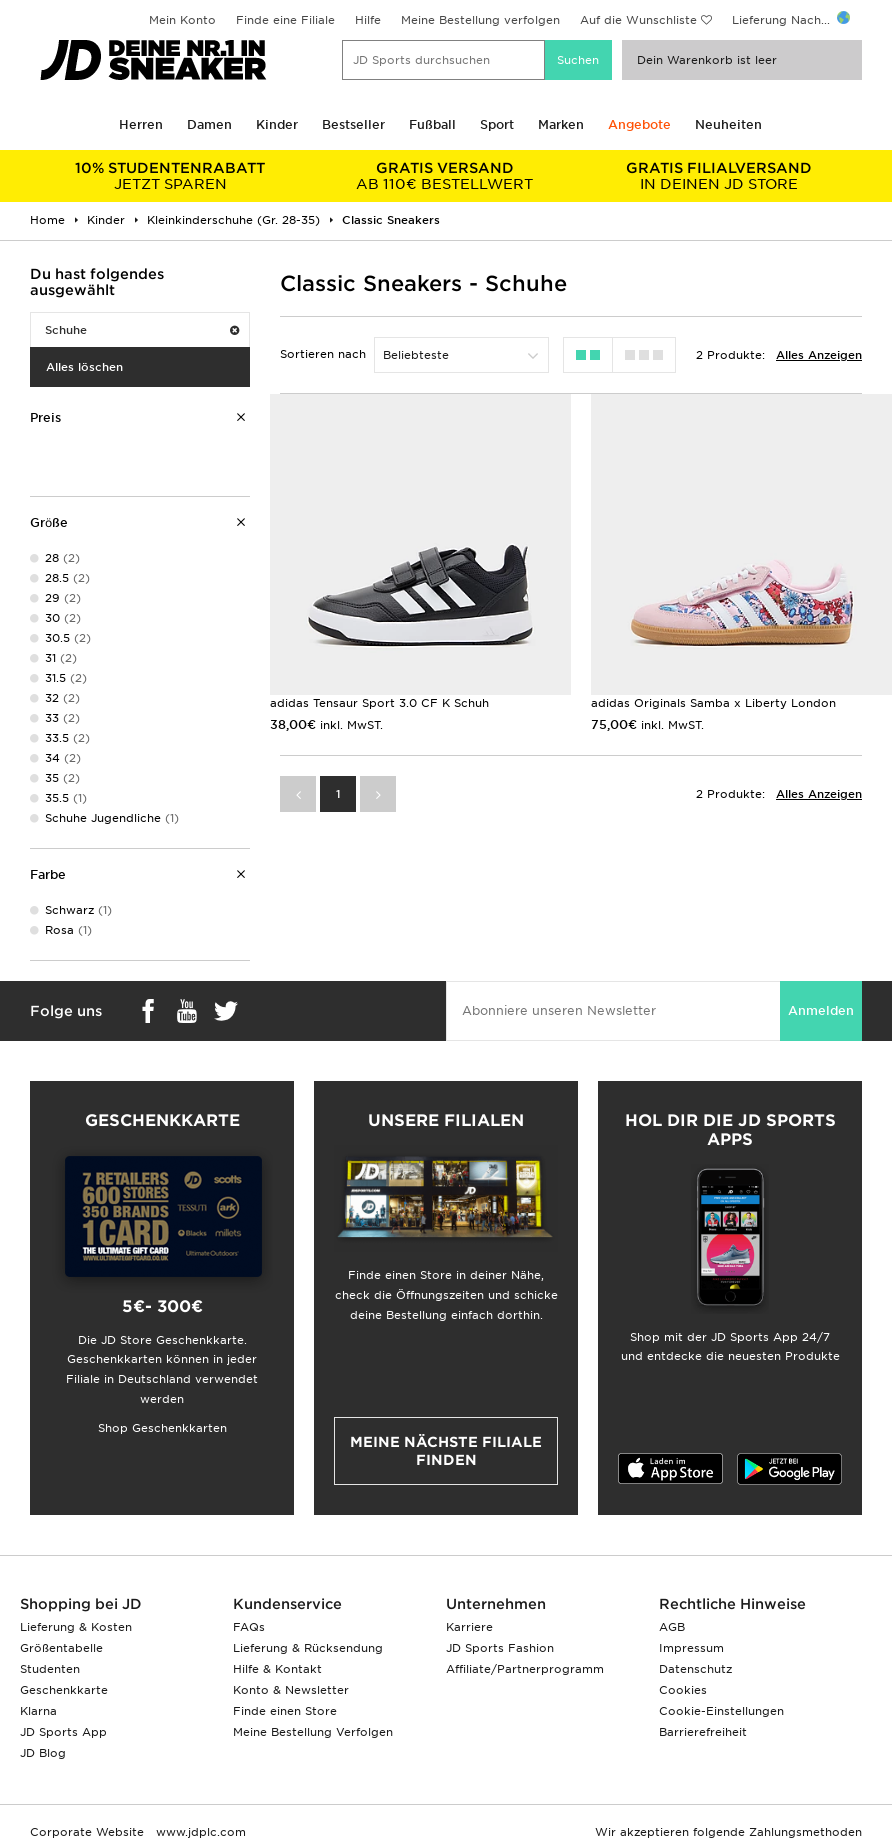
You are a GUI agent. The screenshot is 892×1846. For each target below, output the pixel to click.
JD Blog (43, 1753)
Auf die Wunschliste (638, 20)
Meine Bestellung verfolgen (480, 20)
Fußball (432, 124)
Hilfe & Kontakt (277, 1669)
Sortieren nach (323, 354)
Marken (561, 124)
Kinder (277, 124)
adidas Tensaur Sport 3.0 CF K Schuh (379, 703)
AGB (672, 1627)
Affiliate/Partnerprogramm (525, 1669)
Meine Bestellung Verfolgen (313, 1732)
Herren (141, 124)
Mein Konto (182, 20)
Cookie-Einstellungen (721, 1711)
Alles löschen (84, 367)
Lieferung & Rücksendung (308, 1648)
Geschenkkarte (64, 1690)
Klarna (38, 1711)
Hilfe (368, 20)
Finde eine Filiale (285, 20)
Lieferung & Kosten (76, 1627)
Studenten (50, 1669)
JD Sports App (63, 1732)
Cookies (683, 1690)
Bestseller (353, 124)
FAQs (249, 1627)
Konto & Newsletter (291, 1690)
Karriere (469, 1627)
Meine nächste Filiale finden (446, 1451)
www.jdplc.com (199, 1832)
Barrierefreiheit (703, 1732)
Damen (209, 124)
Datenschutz (695, 1669)
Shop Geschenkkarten (162, 1428)
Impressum (691, 1648)
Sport (497, 124)
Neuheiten (728, 124)
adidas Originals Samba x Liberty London (713, 703)
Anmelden (821, 1010)
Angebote (639, 124)
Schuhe (142, 330)
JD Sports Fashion (500, 1648)
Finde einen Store (285, 1711)
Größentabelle (61, 1648)
